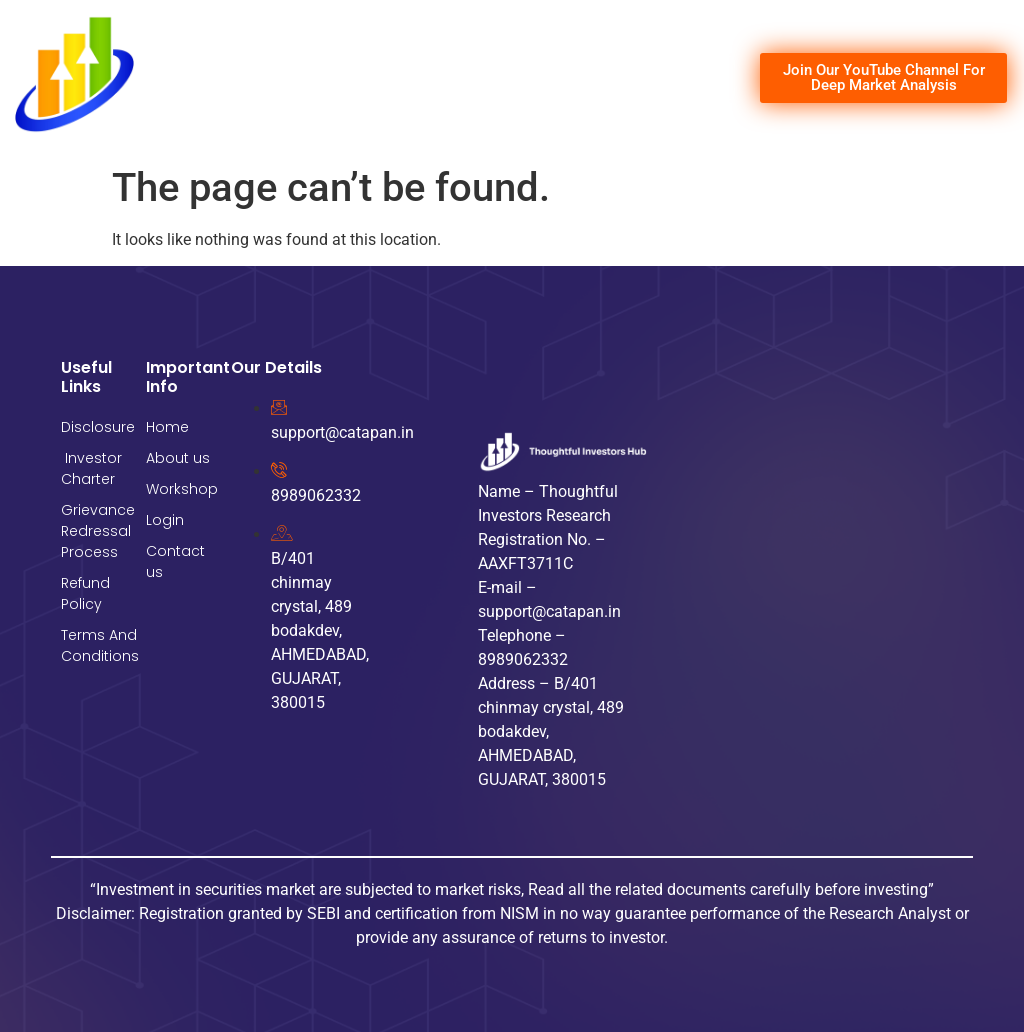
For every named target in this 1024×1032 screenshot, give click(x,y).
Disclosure (93, 427)
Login (165, 520)
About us (178, 458)
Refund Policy (85, 593)
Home (167, 427)
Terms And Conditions (93, 645)
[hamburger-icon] (712, 78)
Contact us (175, 561)
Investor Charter (91, 468)
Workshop (178, 489)
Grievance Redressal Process (93, 531)
